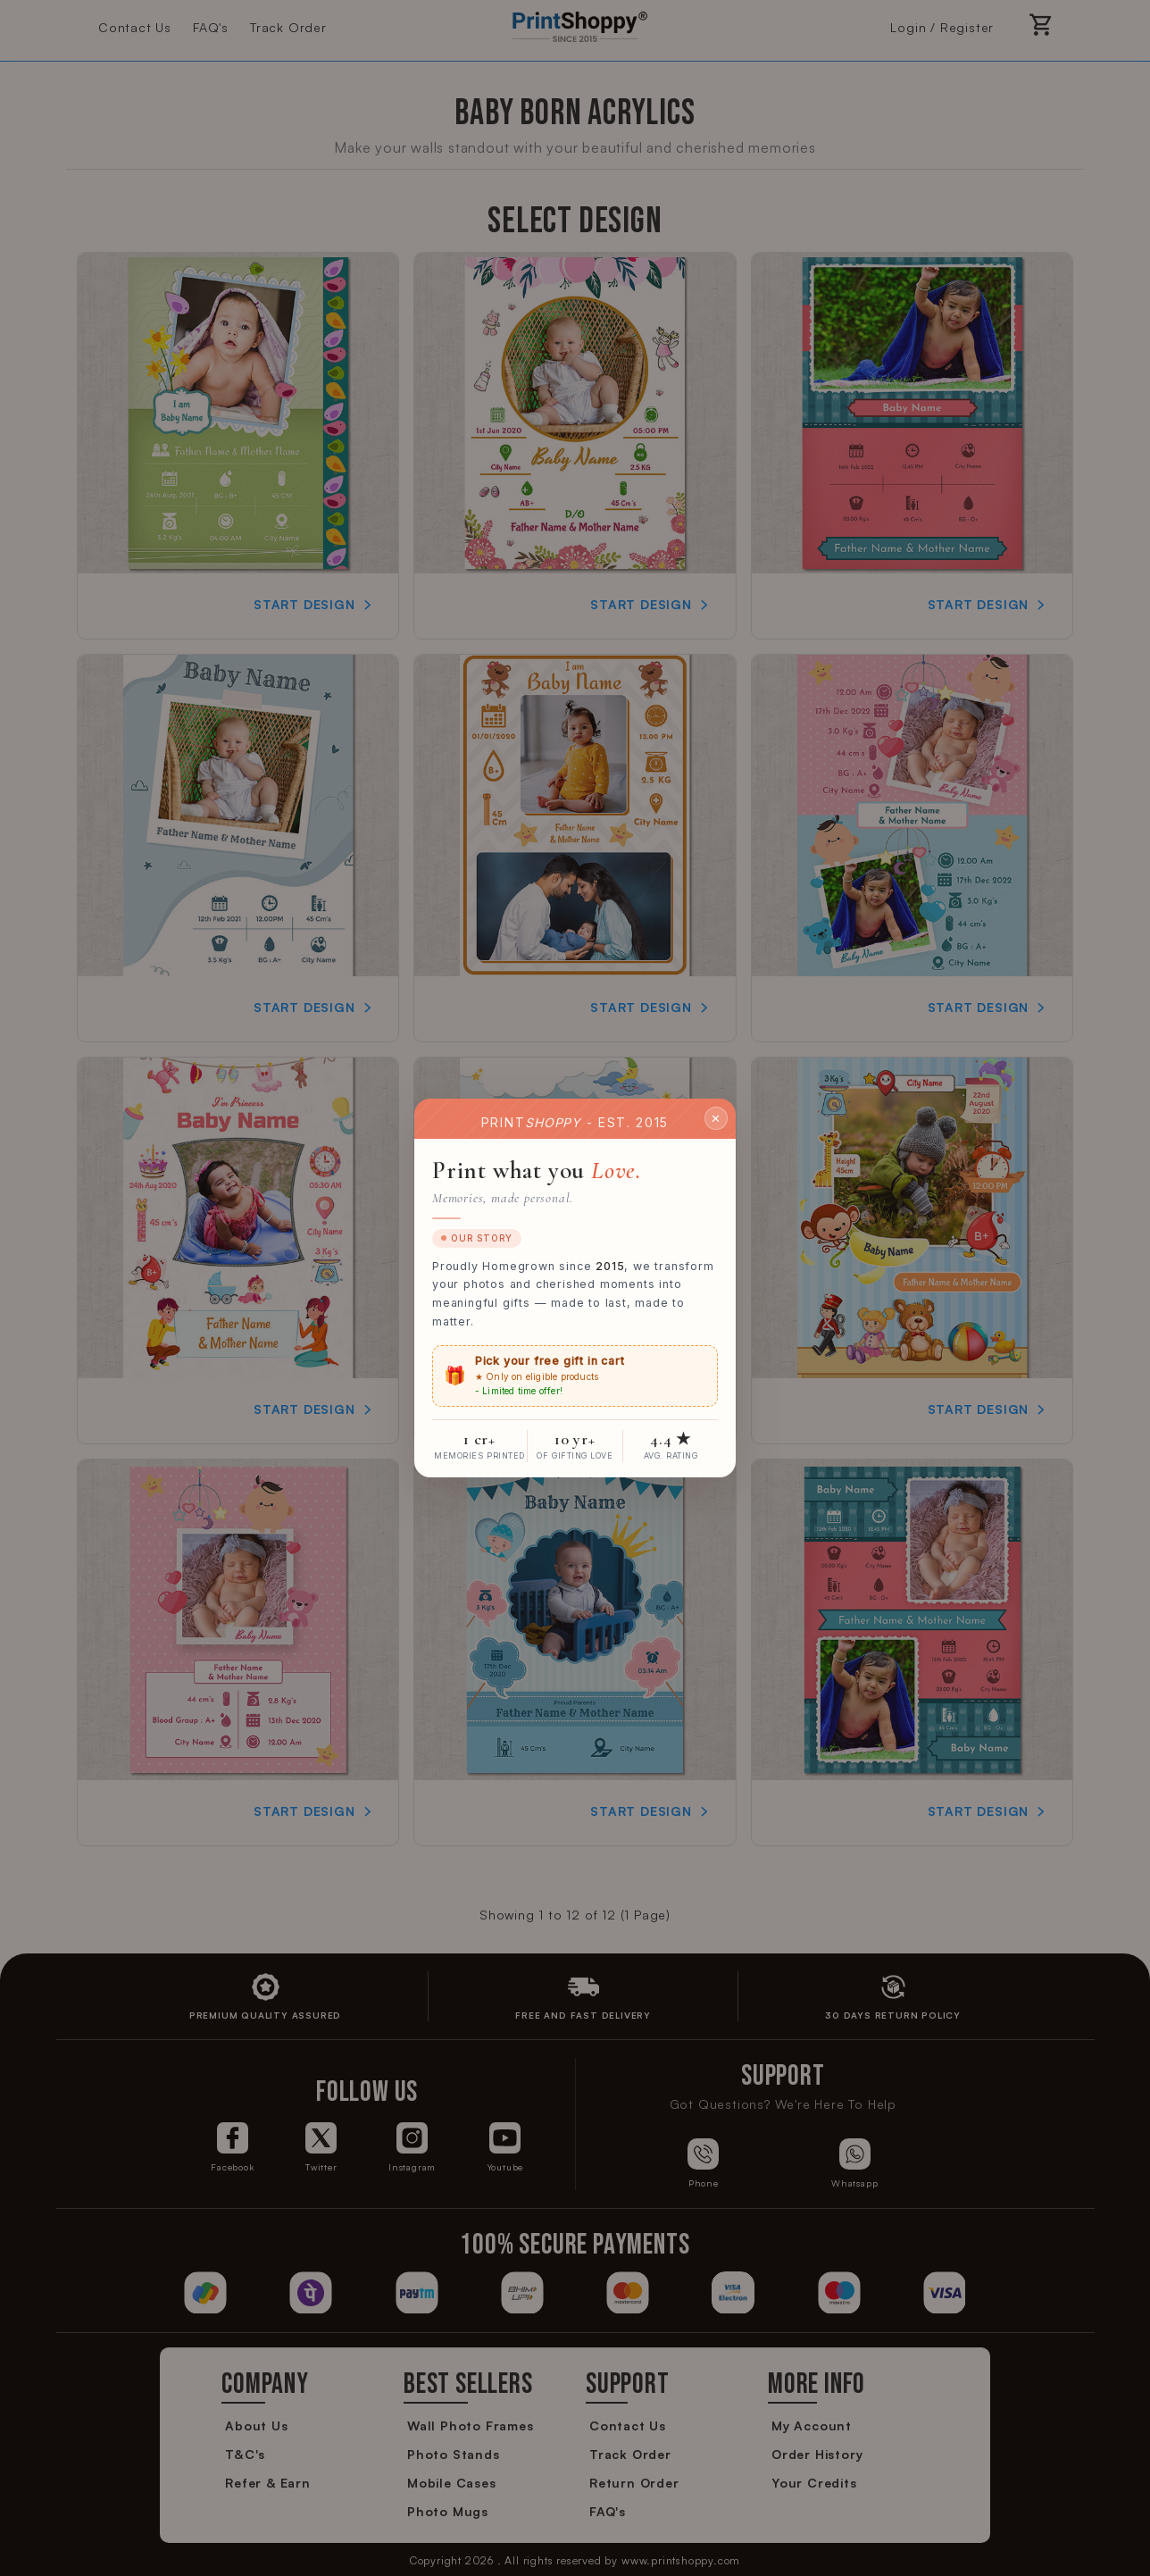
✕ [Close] (716, 1117)
